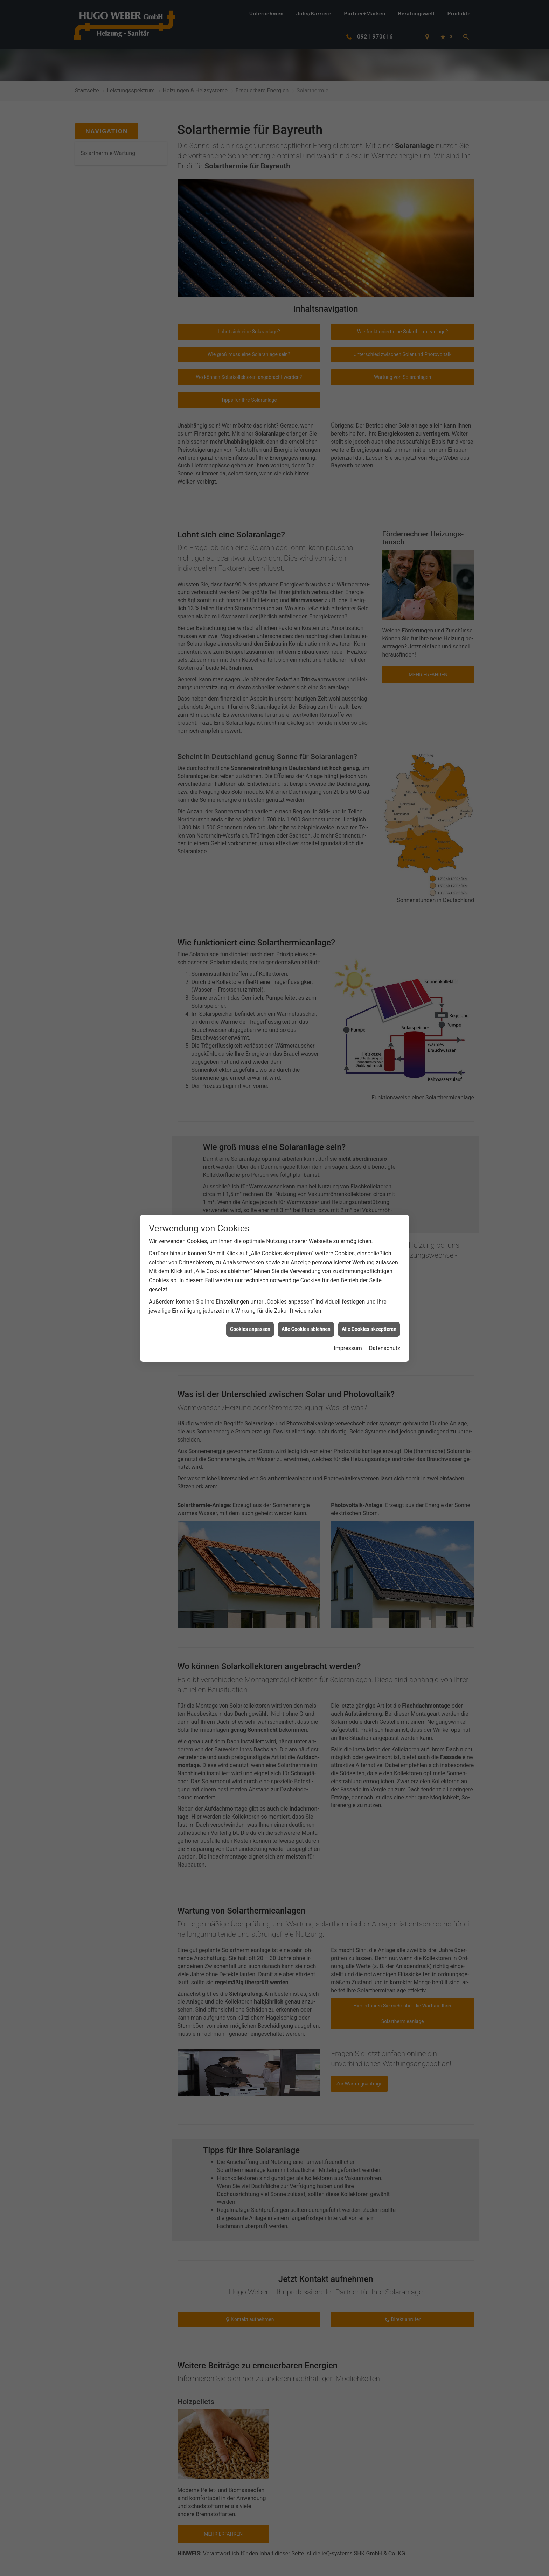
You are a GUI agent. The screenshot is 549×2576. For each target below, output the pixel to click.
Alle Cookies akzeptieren (369, 1329)
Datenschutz (384, 1348)
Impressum (348, 1348)
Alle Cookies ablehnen (306, 1329)
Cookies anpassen (250, 1329)
